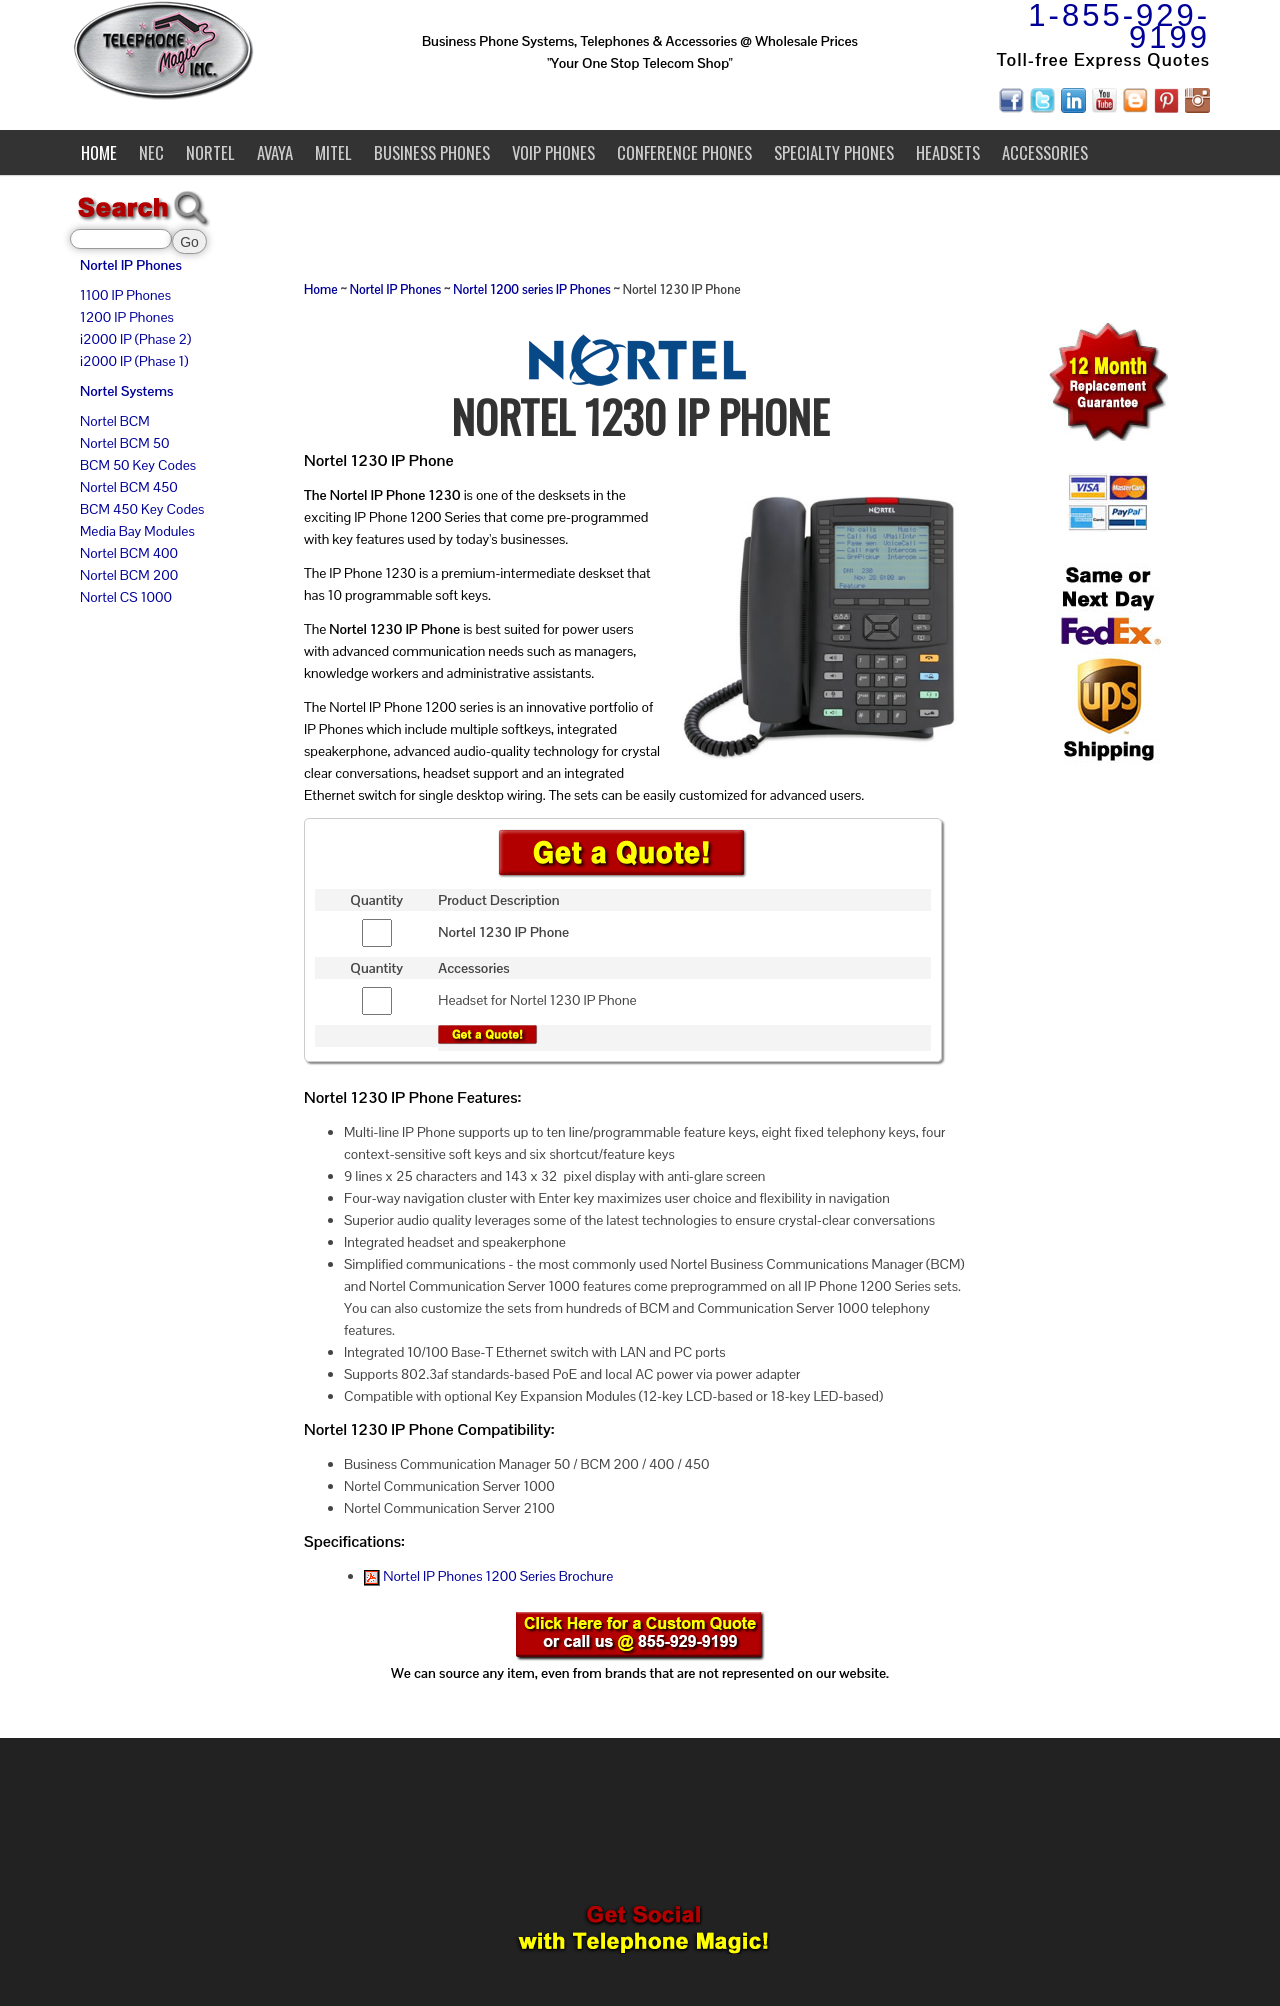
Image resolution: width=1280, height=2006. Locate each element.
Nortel (210, 152)
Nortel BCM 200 (129, 575)
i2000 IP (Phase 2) (135, 339)
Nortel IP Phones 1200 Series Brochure (488, 1576)
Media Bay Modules (137, 531)
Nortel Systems (126, 391)
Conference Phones (684, 152)
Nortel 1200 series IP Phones (531, 290)
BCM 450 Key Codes (142, 509)
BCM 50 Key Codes (138, 465)
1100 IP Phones (125, 295)
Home (99, 152)
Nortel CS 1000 (126, 597)
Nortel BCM (115, 421)
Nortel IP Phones (131, 265)
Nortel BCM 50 (124, 443)
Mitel (333, 152)
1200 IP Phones (127, 317)
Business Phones (432, 152)
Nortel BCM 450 (129, 487)
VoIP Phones (553, 152)
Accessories (1045, 152)
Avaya (275, 152)
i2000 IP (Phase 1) (134, 361)
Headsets (948, 152)
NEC (151, 152)
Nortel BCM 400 (129, 553)
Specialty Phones (834, 152)
